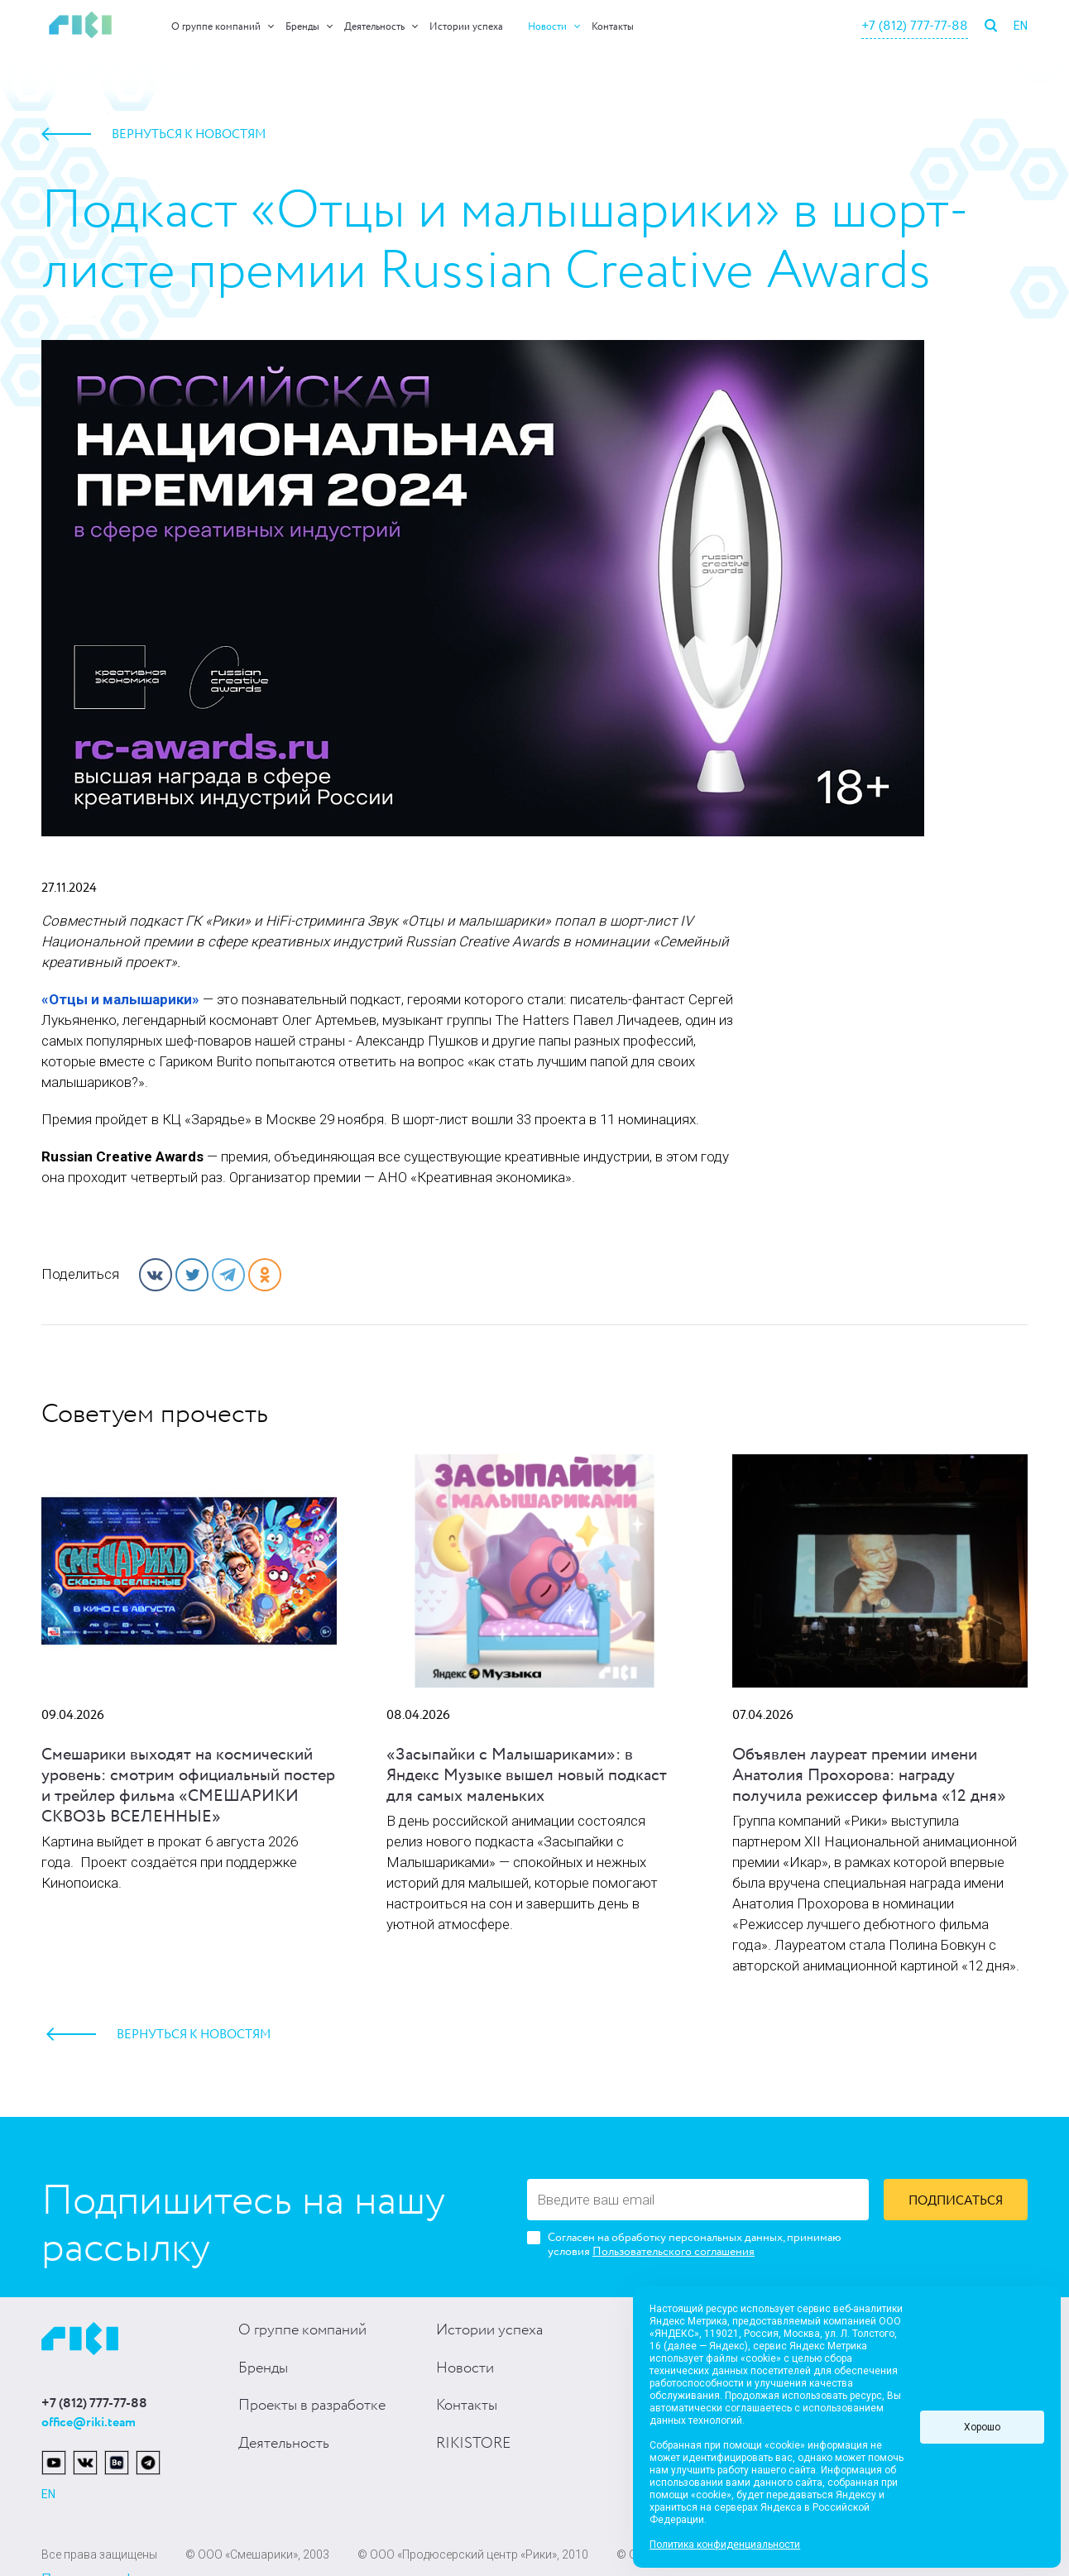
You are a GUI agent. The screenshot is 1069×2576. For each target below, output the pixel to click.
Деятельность (374, 27)
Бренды (302, 27)
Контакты (613, 27)
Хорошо (982, 2427)
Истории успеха (466, 27)
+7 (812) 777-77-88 (914, 26)
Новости (547, 27)
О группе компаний (216, 27)
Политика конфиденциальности (725, 2544)
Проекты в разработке (312, 2405)
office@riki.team (88, 2422)
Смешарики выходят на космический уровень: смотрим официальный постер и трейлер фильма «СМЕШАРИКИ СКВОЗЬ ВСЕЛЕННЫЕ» (188, 1786)
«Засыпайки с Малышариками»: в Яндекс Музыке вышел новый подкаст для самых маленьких (526, 1775)
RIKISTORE (473, 2443)
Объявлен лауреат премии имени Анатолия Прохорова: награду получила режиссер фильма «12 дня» (869, 1775)
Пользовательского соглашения (673, 2251)
